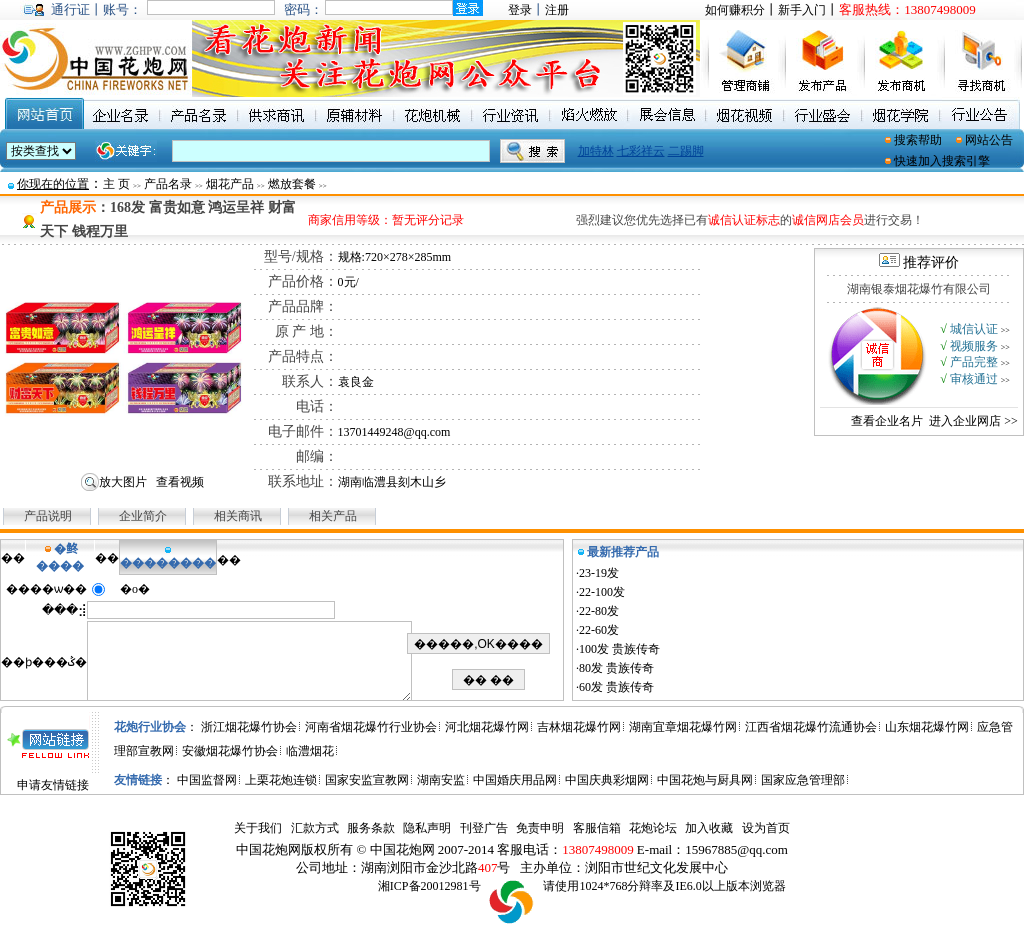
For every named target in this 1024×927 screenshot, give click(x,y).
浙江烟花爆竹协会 (249, 727)
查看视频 (180, 482)
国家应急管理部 (803, 780)
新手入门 (802, 10)
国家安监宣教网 (367, 780)
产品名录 (168, 184)
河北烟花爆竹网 (487, 727)
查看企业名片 (887, 421)
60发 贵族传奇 (616, 687)
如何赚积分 (735, 10)
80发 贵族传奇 (616, 668)
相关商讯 (238, 516)
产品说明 (48, 516)
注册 (557, 10)
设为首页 (766, 828)
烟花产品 (230, 184)
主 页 (116, 184)
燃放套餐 (292, 184)
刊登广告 (484, 828)
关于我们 (258, 828)
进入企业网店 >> (973, 421)
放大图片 (123, 482)
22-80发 (599, 611)
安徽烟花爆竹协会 (230, 751)
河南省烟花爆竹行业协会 (371, 727)
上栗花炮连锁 (281, 780)
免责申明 (540, 828)
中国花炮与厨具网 (705, 780)
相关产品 (333, 516)
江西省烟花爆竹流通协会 (811, 727)
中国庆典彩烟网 (607, 780)
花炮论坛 (653, 828)
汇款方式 (315, 828)
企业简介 (144, 516)
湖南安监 (441, 780)
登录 (520, 10)
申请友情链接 (53, 785)
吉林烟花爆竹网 (579, 727)
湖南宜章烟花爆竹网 (683, 727)
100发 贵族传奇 (619, 649)
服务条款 (371, 828)
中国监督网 (207, 780)
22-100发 (602, 592)
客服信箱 (597, 828)
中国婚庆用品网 (515, 780)
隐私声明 (427, 828)
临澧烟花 (310, 751)
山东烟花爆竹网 (927, 727)
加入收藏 (709, 828)
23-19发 (599, 573)
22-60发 (599, 630)
